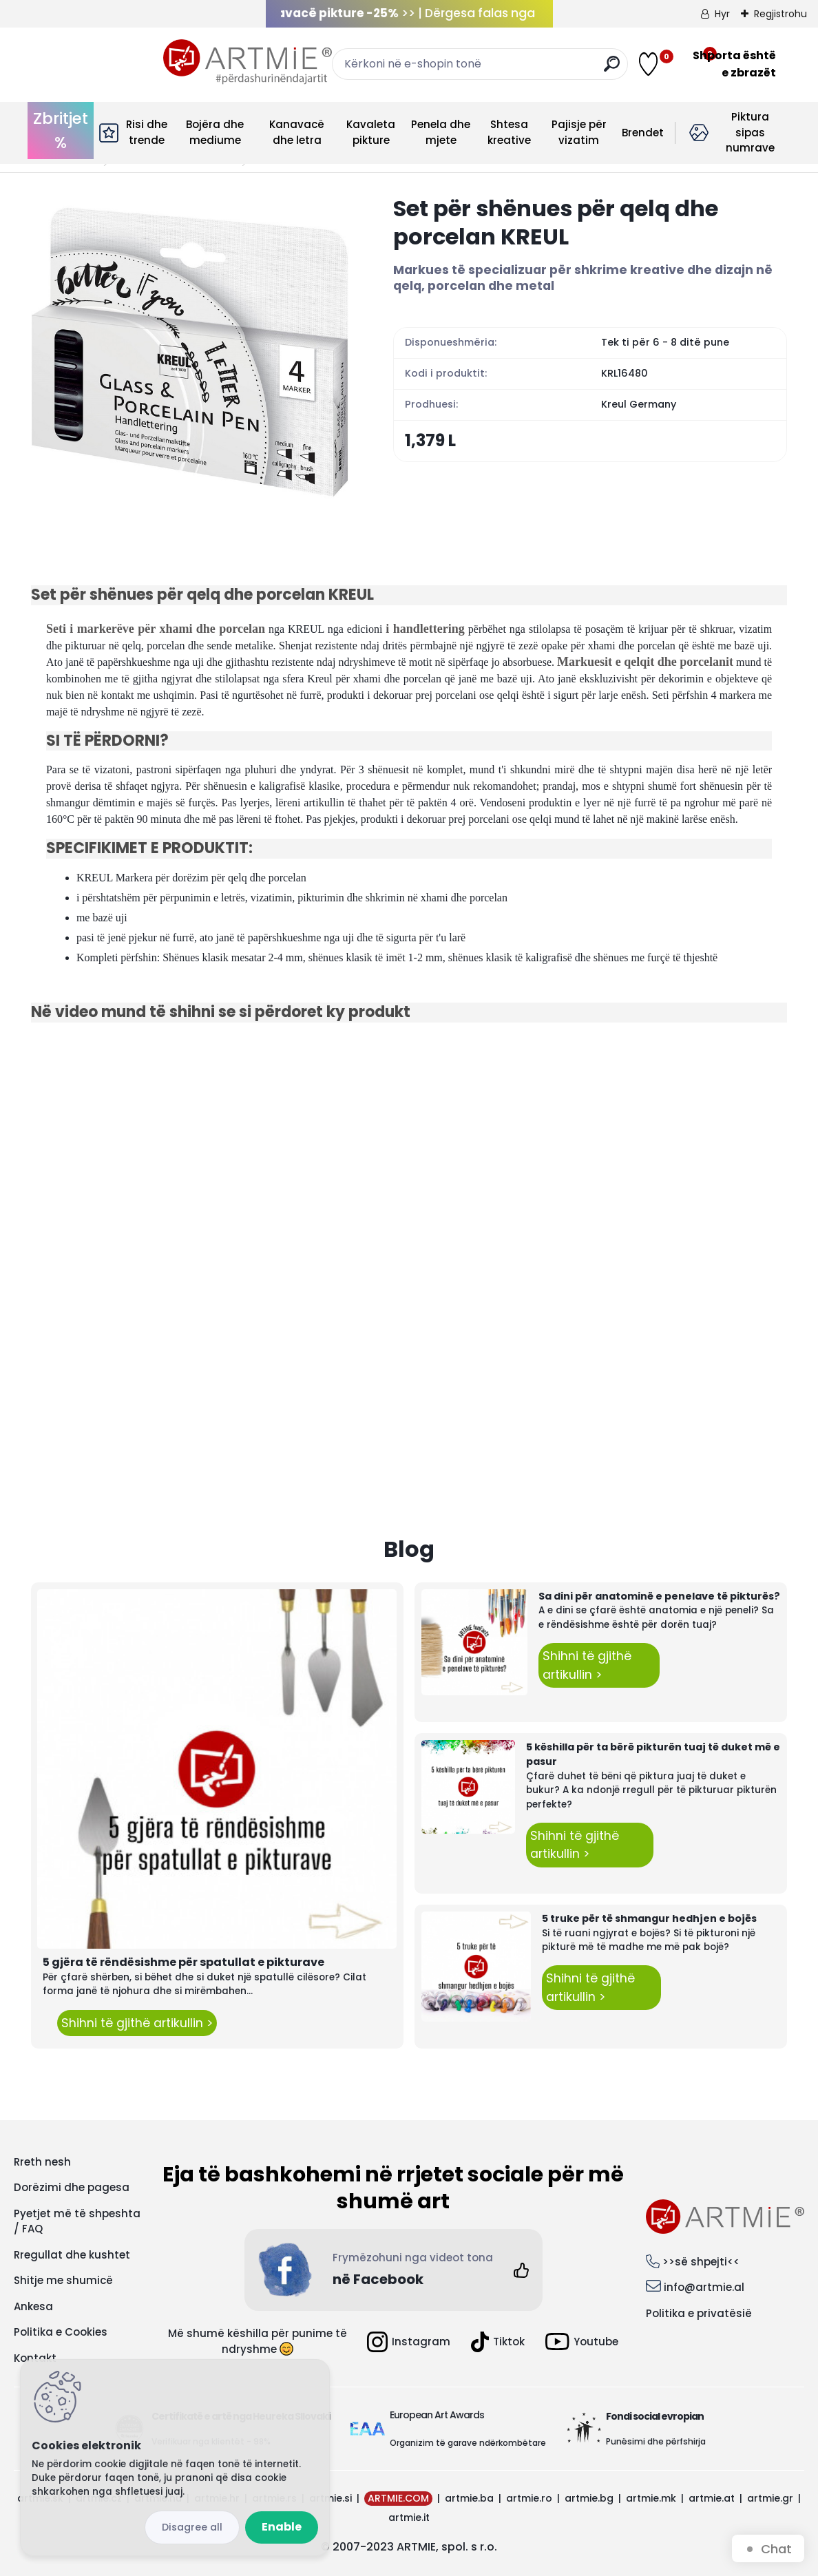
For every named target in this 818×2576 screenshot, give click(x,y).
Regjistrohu (780, 14)
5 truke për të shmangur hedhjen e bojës (649, 1918)
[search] (533, 69)
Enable (282, 2527)
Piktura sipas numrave (750, 132)
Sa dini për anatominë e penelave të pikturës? (659, 1596)
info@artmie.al (704, 2287)
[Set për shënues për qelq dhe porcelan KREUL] (190, 353)
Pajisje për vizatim (579, 132)
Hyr (722, 14)
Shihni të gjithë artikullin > (137, 2023)
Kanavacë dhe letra (296, 132)
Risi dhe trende (146, 132)
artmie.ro (529, 2498)
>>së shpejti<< (701, 2261)
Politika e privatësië (699, 2313)
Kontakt (35, 2358)
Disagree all (192, 2527)
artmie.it (409, 2517)
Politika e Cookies (60, 2332)
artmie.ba (469, 2498)
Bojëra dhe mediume (215, 132)
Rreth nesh (42, 2162)
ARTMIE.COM (398, 2498)
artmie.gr (770, 2498)
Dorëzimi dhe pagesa (71, 2187)
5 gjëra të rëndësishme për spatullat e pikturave (183, 1962)
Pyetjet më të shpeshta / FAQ (77, 2221)
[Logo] (115, 62)
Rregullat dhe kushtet (72, 2255)
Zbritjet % (60, 130)
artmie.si (330, 2498)
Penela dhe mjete (440, 132)
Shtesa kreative (509, 132)
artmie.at (712, 2498)
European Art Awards (437, 2415)
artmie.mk (651, 2498)
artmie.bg (589, 2498)
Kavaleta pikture (370, 132)
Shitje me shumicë (63, 2280)
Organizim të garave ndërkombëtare (468, 2443)
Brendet (643, 132)
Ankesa (33, 2306)
